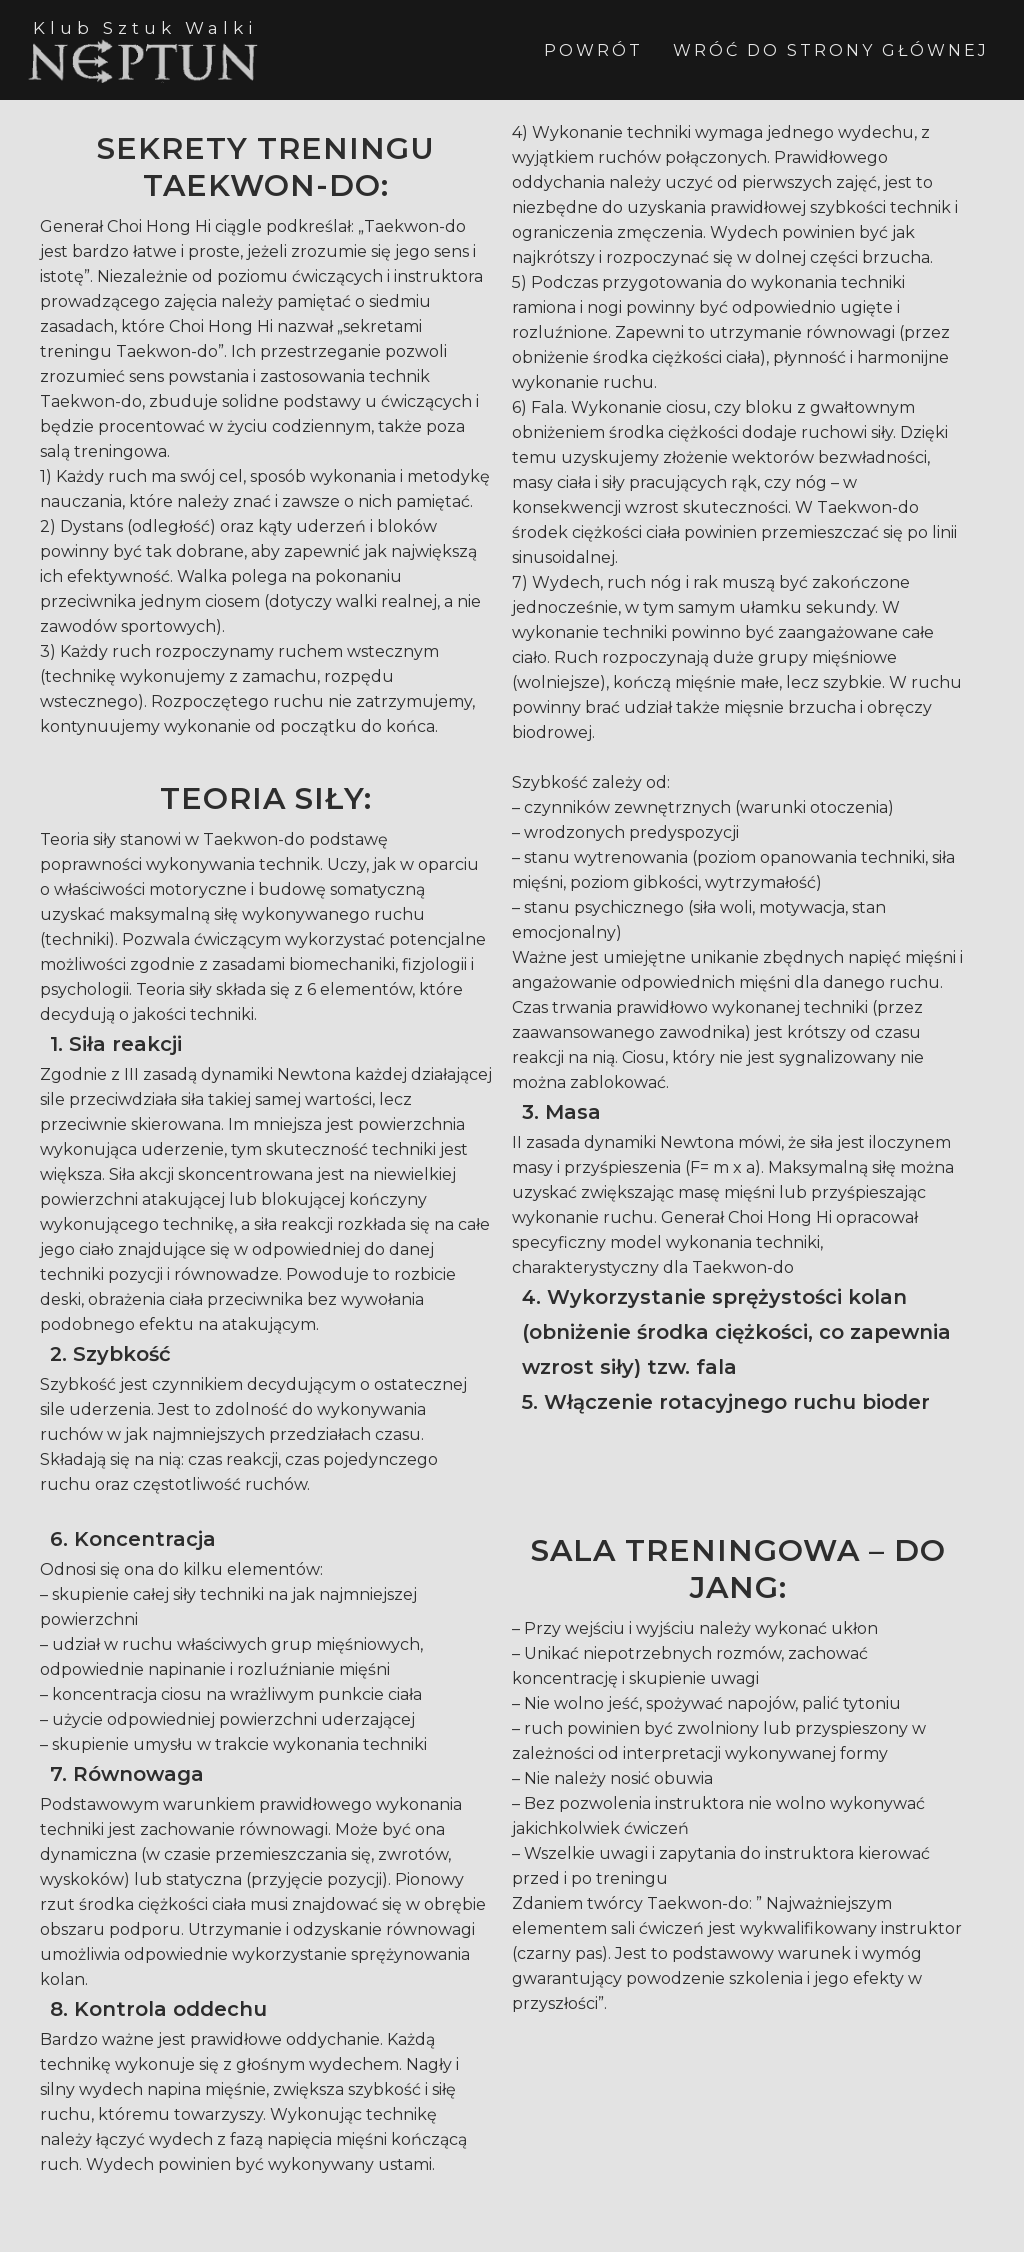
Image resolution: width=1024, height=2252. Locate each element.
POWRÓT (593, 50)
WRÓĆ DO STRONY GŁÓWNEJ (831, 50)
